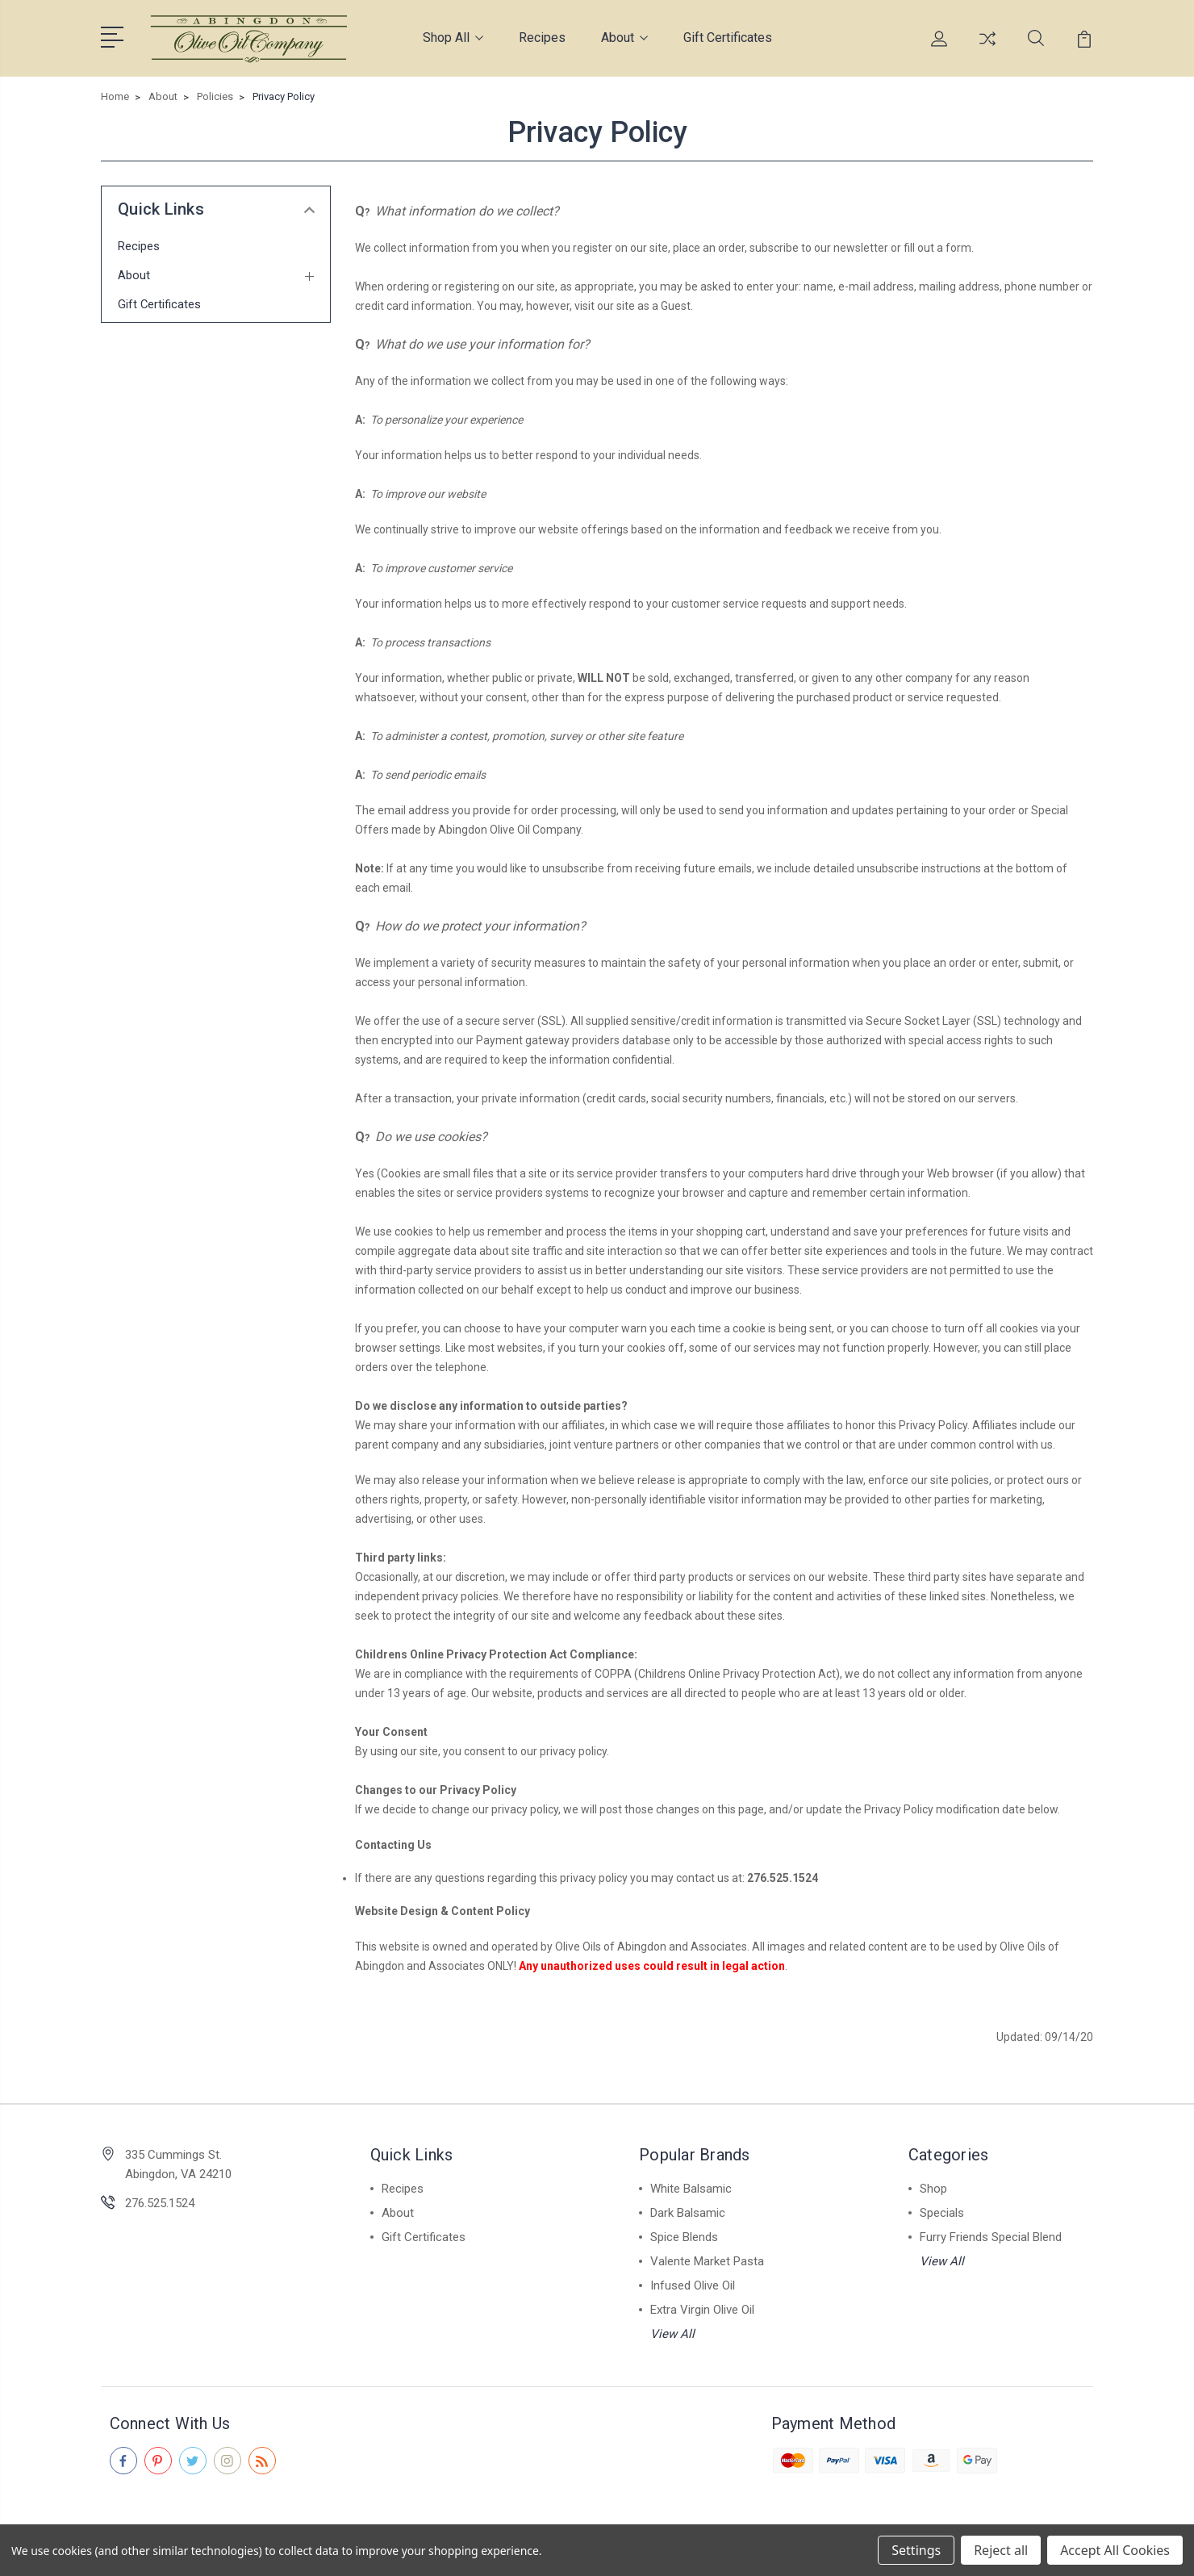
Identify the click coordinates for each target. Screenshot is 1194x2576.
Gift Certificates (727, 36)
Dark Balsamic (687, 2209)
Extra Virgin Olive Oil (702, 2306)
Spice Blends (684, 2234)
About (624, 36)
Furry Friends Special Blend (991, 2234)
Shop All (453, 36)
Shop (933, 2185)
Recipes (542, 36)
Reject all (1001, 2550)
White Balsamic (691, 2185)
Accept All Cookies (1115, 2550)
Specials (942, 2209)
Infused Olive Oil (692, 2282)
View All (672, 2330)
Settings (916, 2550)
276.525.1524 (159, 2200)
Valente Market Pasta (707, 2258)
